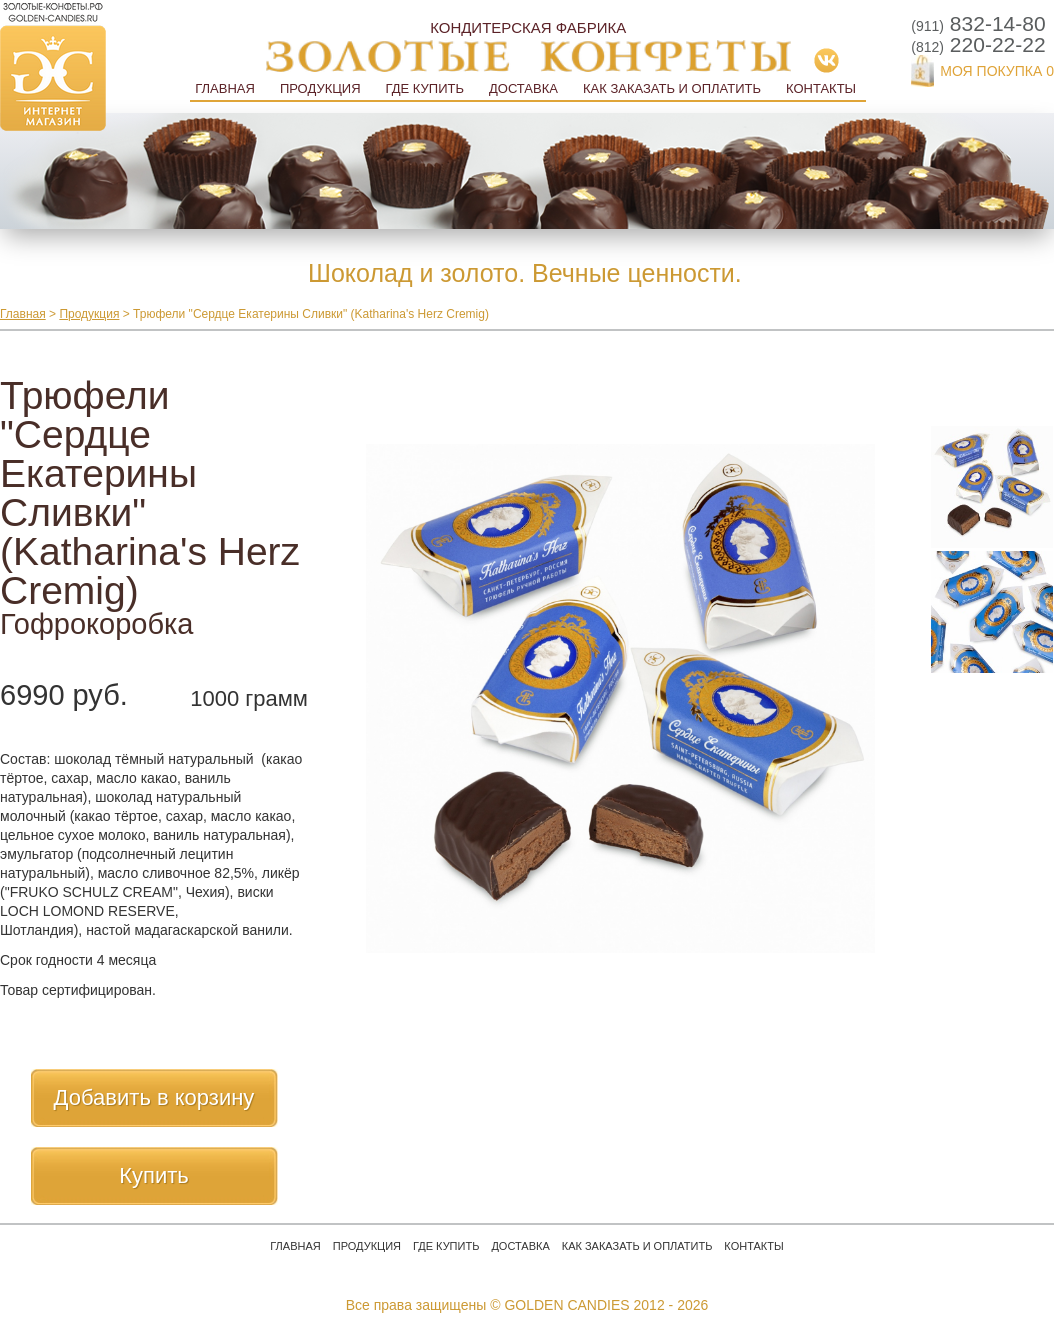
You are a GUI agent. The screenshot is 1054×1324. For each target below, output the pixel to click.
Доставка (523, 88)
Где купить (425, 88)
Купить (154, 1175)
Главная (225, 88)
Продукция (320, 88)
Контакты (821, 88)
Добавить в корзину (154, 1097)
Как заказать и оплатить (672, 88)
